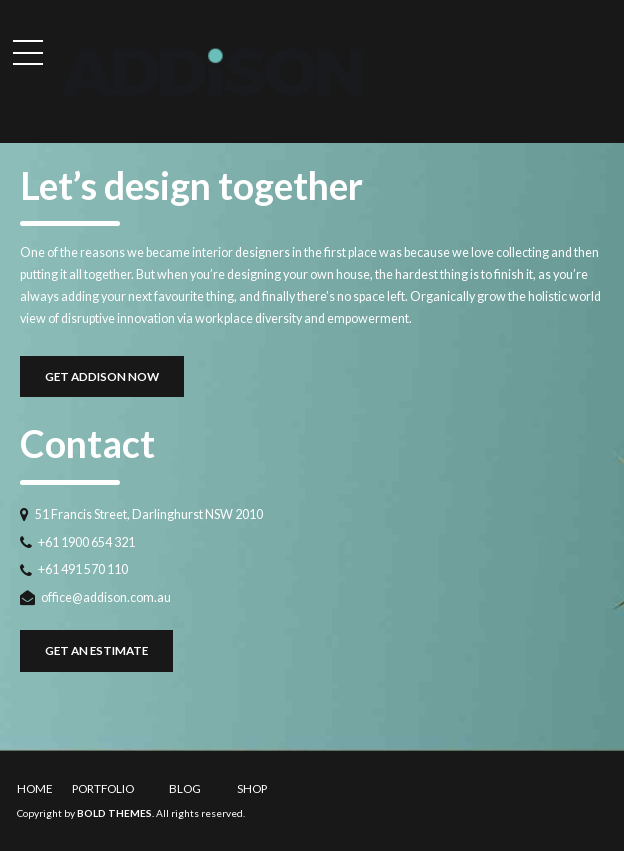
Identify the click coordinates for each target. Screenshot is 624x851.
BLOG (185, 788)
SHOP (252, 788)
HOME (35, 788)
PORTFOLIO (103, 788)
